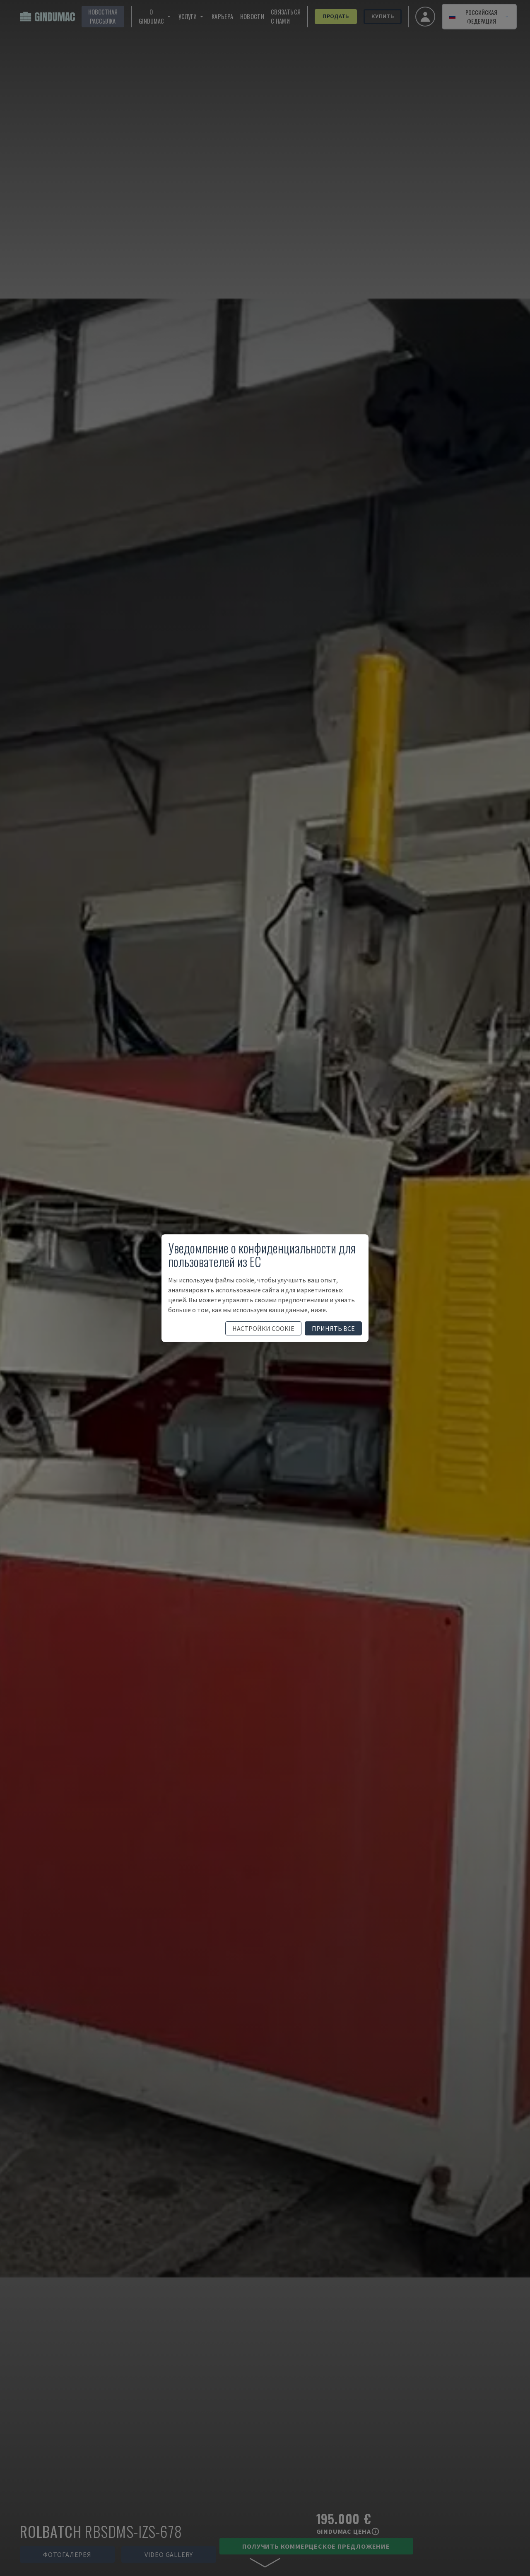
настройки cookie (263, 1328)
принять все (333, 1328)
